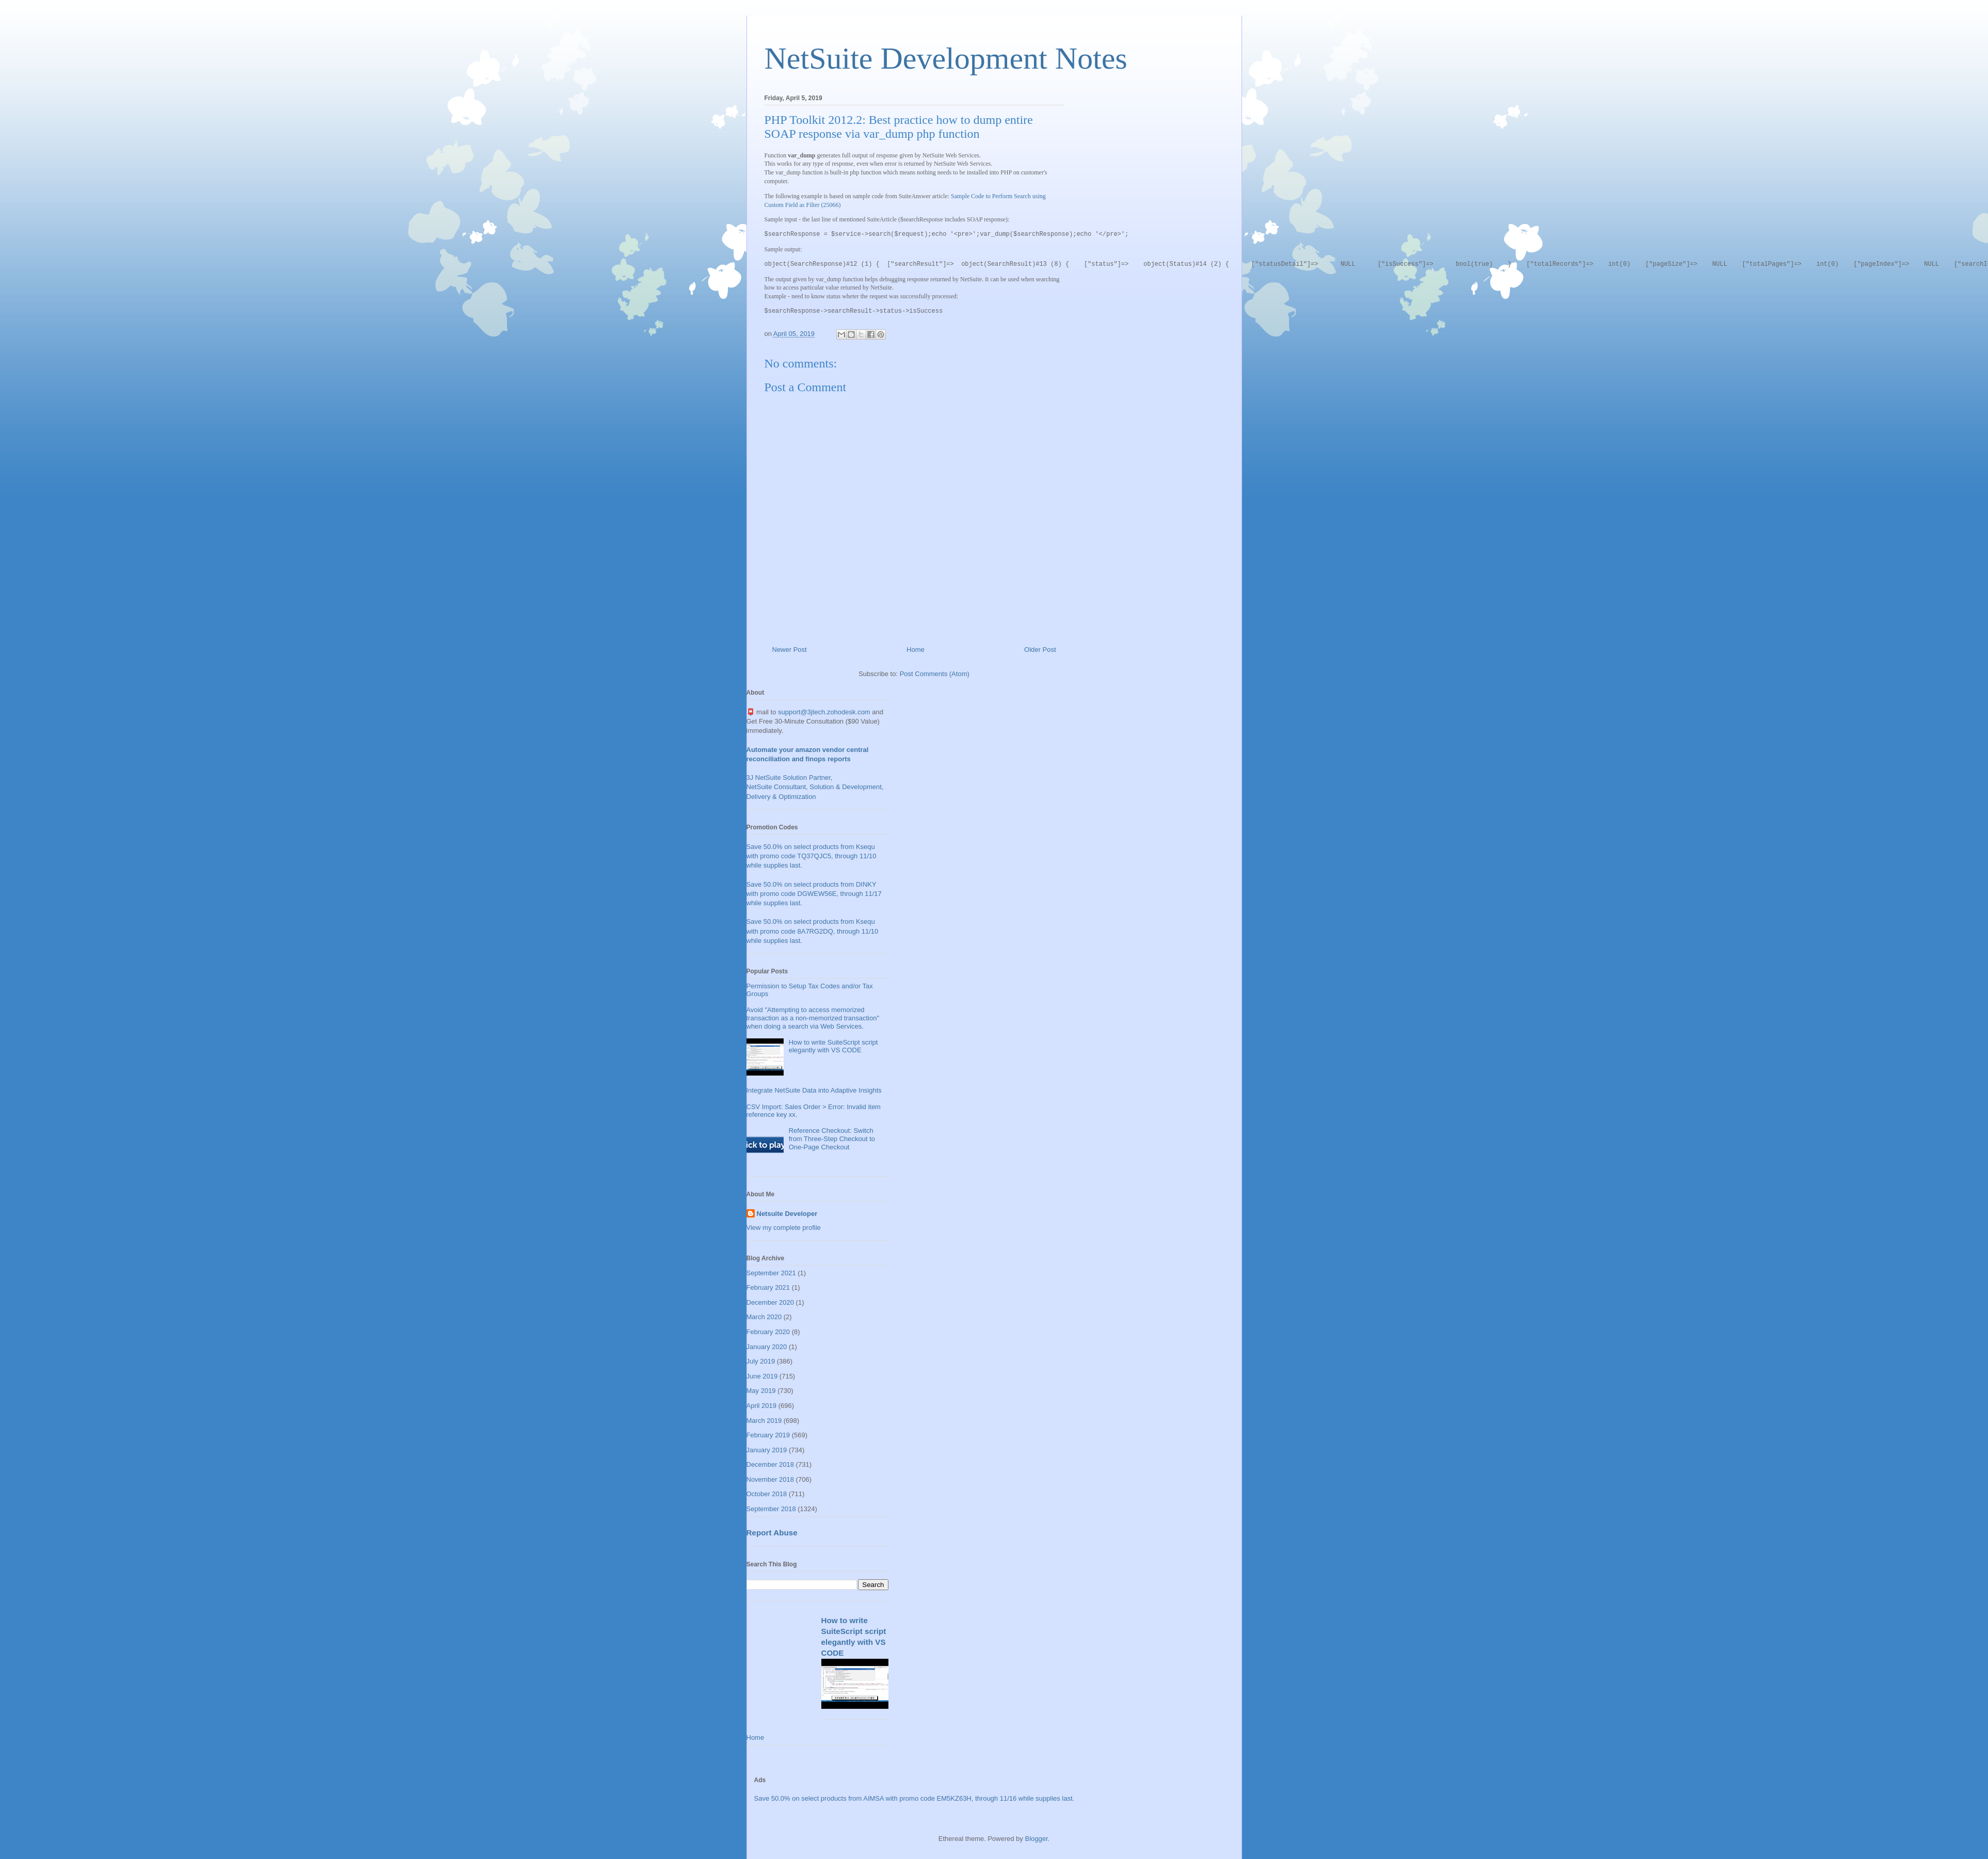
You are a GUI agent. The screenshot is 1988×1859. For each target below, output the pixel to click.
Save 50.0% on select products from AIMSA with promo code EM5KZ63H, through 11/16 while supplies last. (914, 1798)
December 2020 (770, 1302)
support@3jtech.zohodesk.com (824, 712)
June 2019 (762, 1376)
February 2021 (768, 1287)
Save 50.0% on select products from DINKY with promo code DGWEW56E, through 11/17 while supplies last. (814, 893)
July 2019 (760, 1361)
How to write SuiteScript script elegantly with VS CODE (833, 1046)
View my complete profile (783, 1227)
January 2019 (766, 1450)
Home (915, 649)
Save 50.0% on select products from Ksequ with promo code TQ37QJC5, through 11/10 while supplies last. (811, 856)
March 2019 (764, 1420)
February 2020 (768, 1332)
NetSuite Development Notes (946, 58)
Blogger (1036, 1838)
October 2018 (766, 1494)
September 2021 (771, 1273)
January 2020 (766, 1347)
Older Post (1040, 649)
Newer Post (789, 649)
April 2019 (761, 1405)
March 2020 (764, 1317)
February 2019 (768, 1435)
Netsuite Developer (787, 1213)
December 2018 (770, 1464)
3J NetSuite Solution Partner (788, 777)
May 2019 (761, 1391)
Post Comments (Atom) (934, 674)
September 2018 (771, 1509)
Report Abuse (772, 1532)
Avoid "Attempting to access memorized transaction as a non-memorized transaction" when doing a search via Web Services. (813, 1018)
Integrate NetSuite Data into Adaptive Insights (814, 1090)
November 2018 (770, 1479)
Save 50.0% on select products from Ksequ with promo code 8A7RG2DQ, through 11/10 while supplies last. (812, 931)
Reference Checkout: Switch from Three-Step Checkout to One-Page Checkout (832, 1138)
